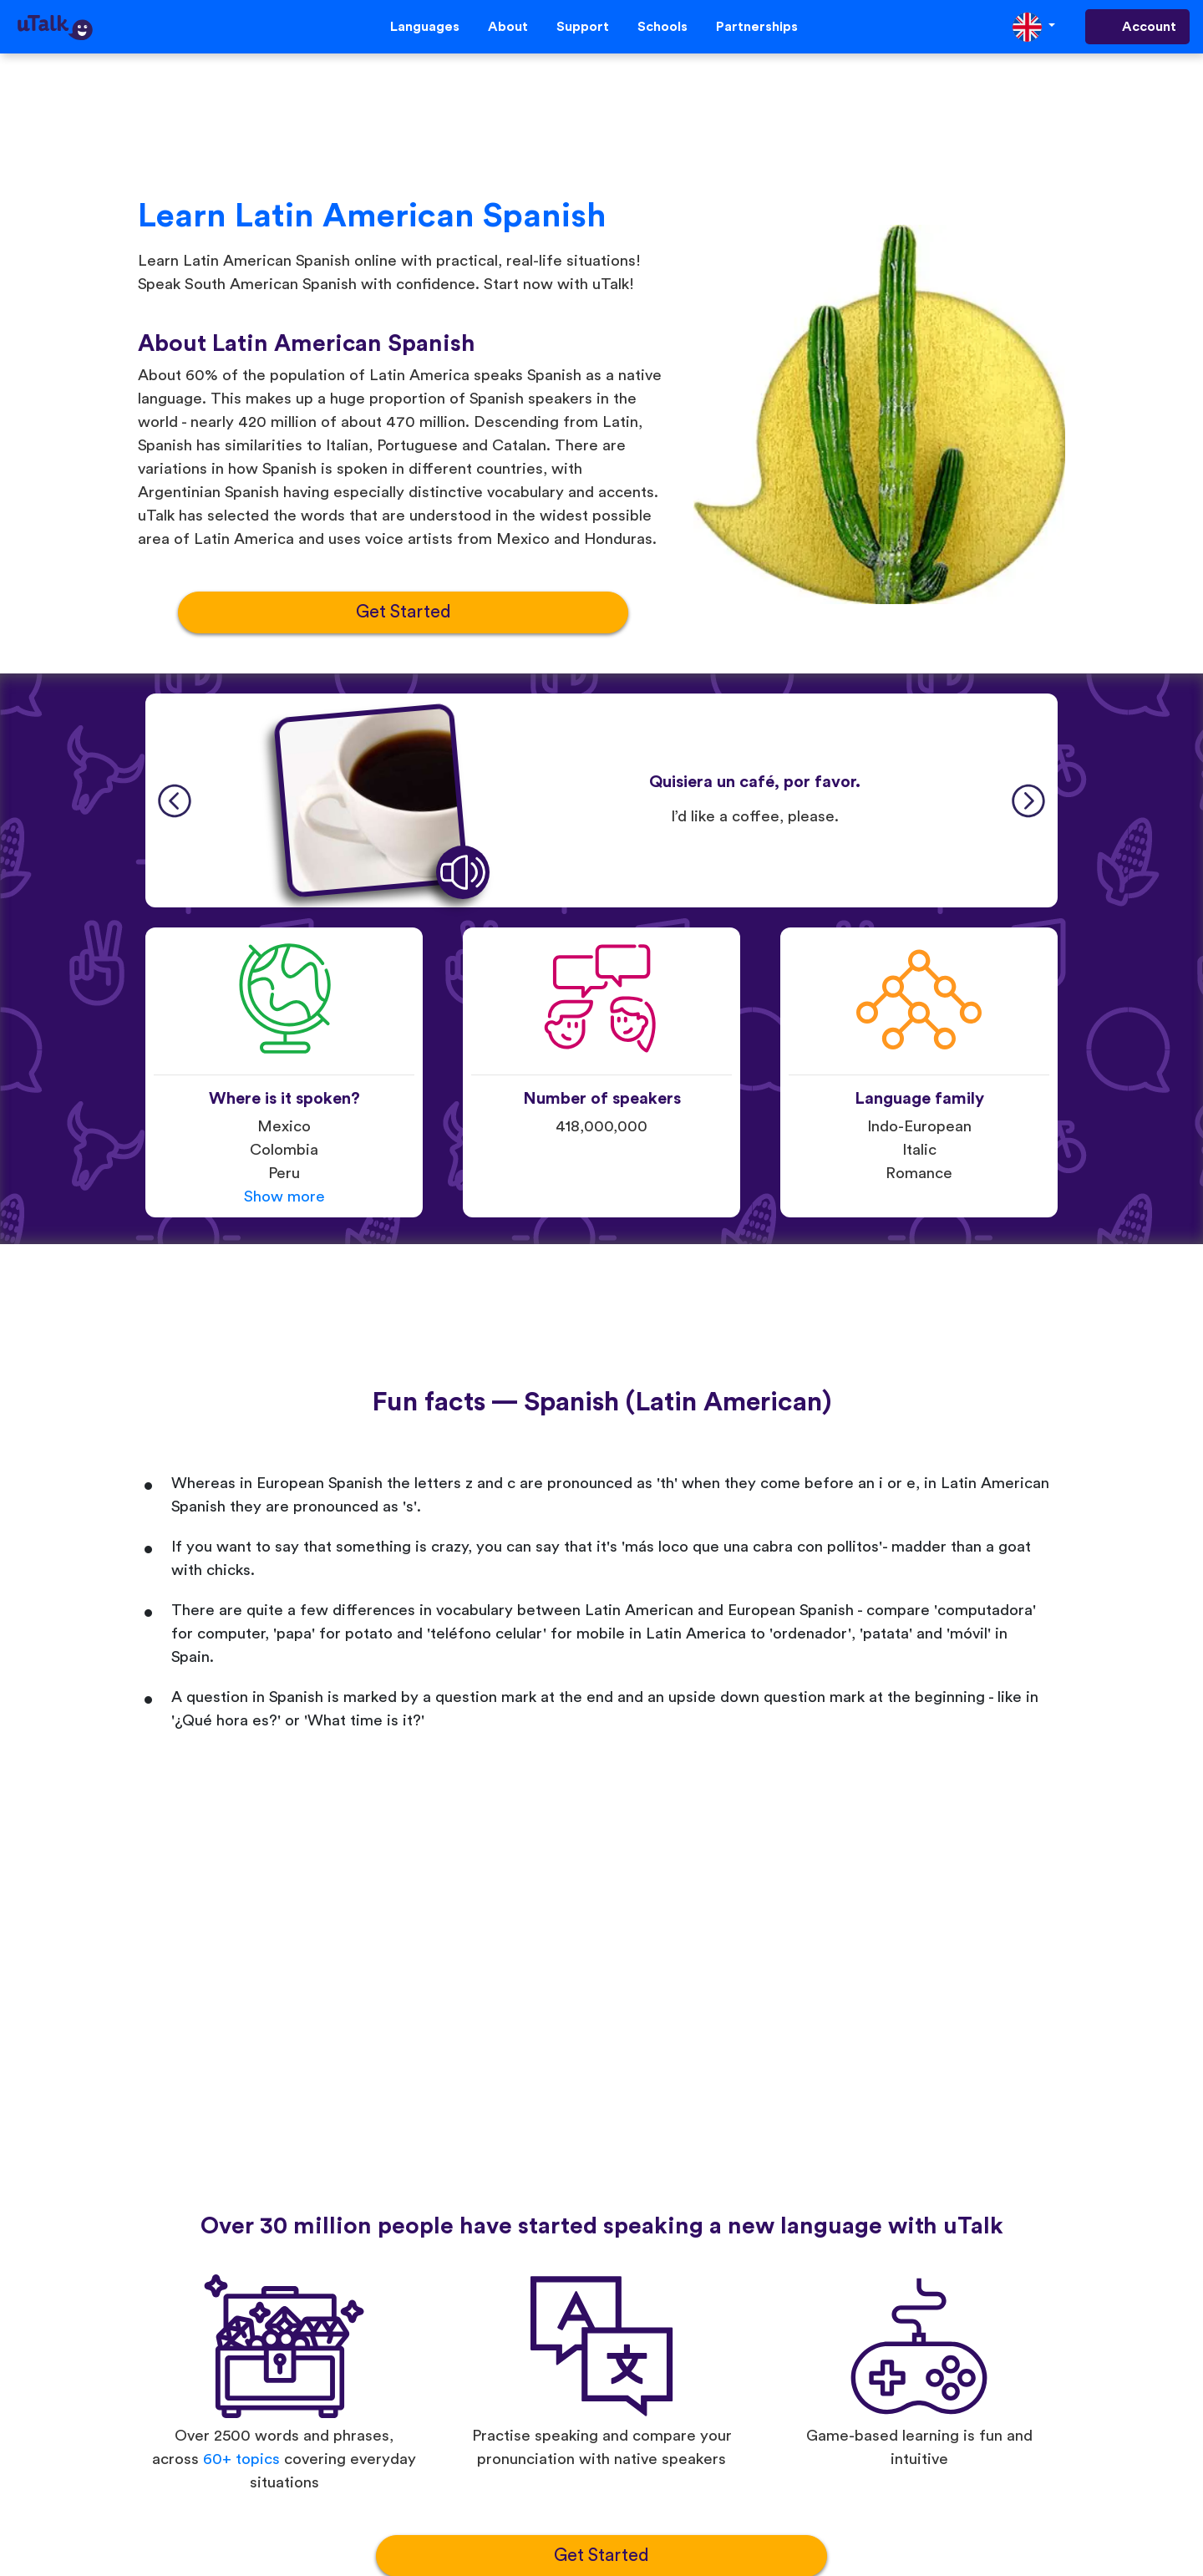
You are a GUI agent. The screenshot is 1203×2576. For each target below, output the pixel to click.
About (508, 26)
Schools (662, 26)
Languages (424, 26)
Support (582, 26)
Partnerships (757, 26)
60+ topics (241, 2459)
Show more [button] (284, 1197)
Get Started (403, 612)
